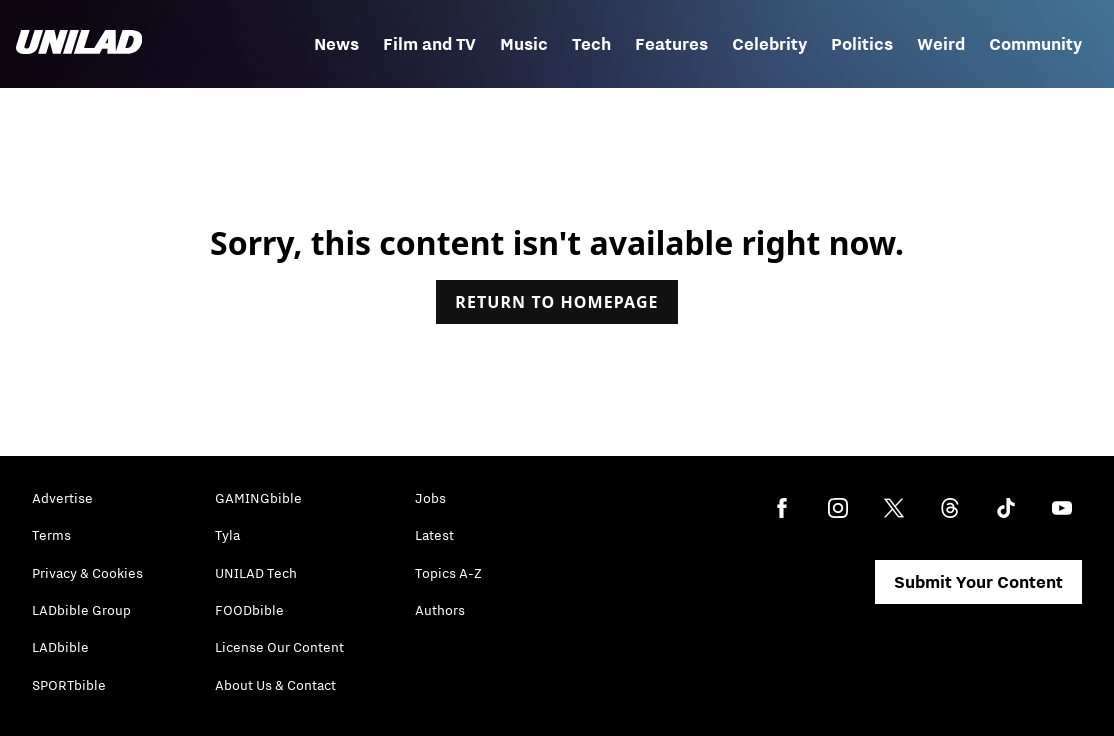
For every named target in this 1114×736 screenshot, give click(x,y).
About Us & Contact (275, 685)
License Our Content (279, 647)
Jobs (430, 498)
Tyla (227, 535)
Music (524, 44)
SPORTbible (69, 685)
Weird (941, 44)
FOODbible (249, 610)
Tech (591, 44)
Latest (434, 535)
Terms (51, 535)
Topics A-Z (448, 573)
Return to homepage (556, 302)
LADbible (60, 647)
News (336, 44)
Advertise (62, 498)
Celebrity (769, 44)
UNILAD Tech (256, 573)
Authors (440, 610)
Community (1035, 44)
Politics (862, 44)
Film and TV (429, 44)
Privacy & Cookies (87, 573)
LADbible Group (81, 610)
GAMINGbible (258, 498)
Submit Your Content (978, 582)
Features (671, 44)
